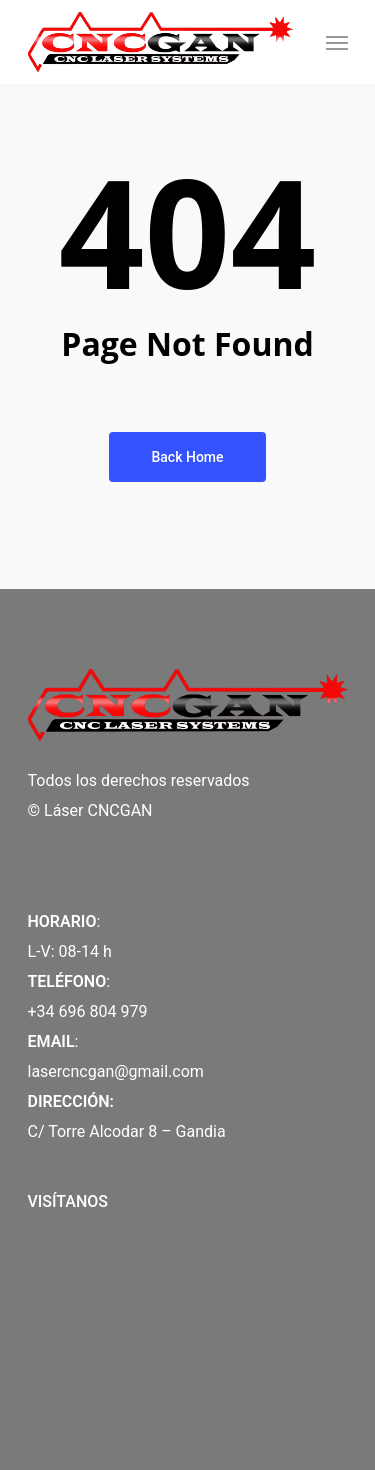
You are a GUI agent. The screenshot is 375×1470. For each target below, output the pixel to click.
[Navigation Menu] (337, 42)
